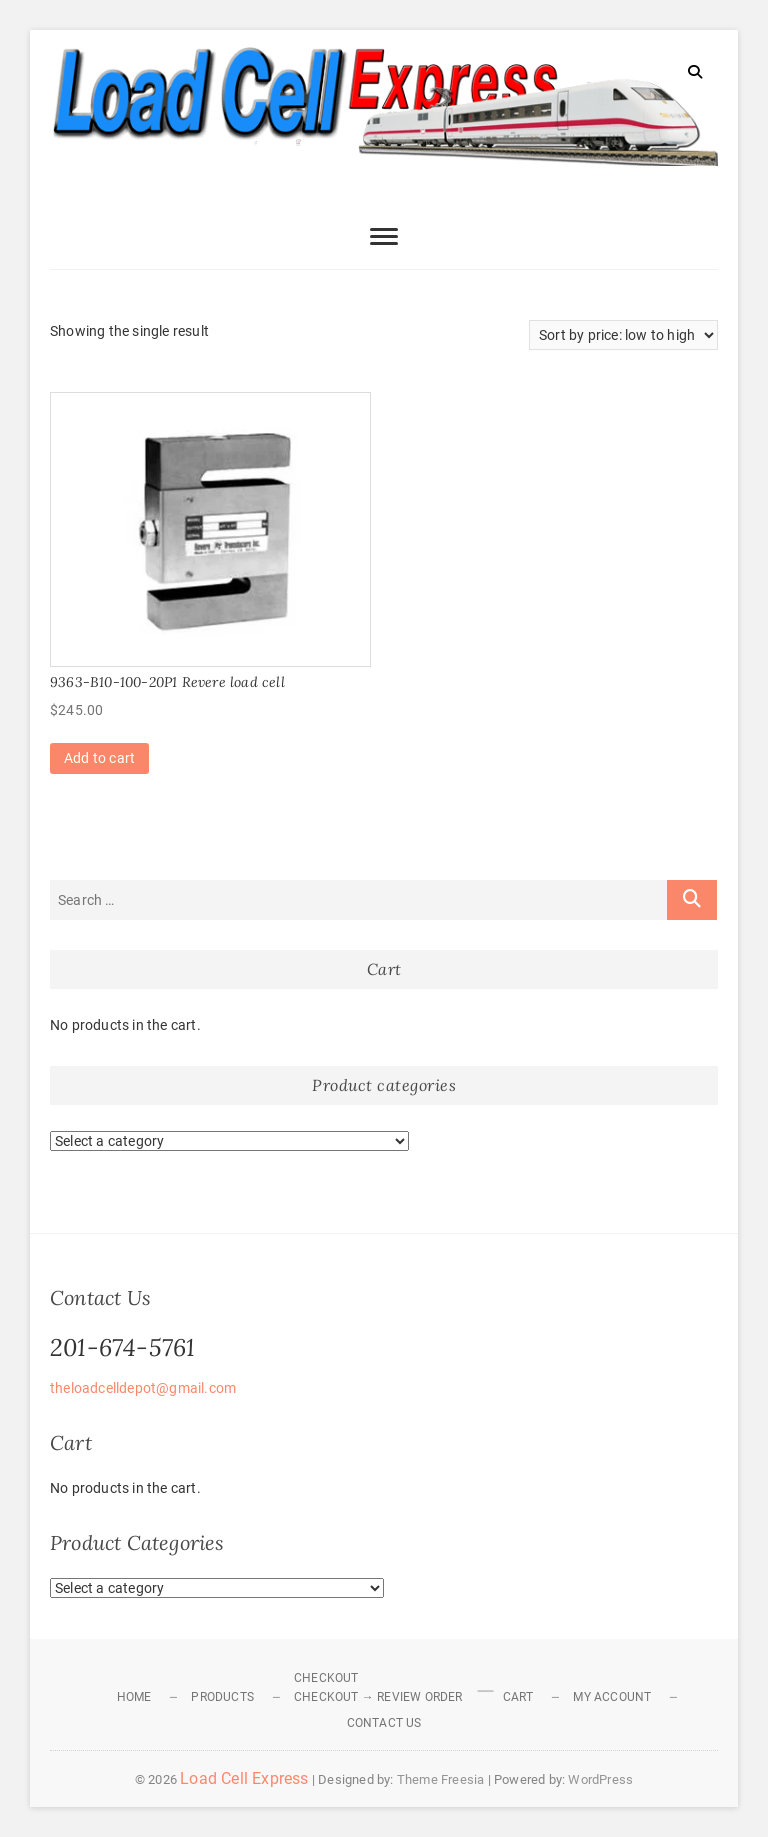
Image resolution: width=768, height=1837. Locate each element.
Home (134, 1697)
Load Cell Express (244, 1778)
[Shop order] (623, 335)
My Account (612, 1697)
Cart (518, 1697)
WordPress (600, 1779)
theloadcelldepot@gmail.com (143, 1388)
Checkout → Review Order (378, 1697)
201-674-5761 (122, 1347)
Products (222, 1697)
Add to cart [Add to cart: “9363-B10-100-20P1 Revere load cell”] (99, 758)
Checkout (326, 1678)
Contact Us (384, 1723)
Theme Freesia (441, 1779)
